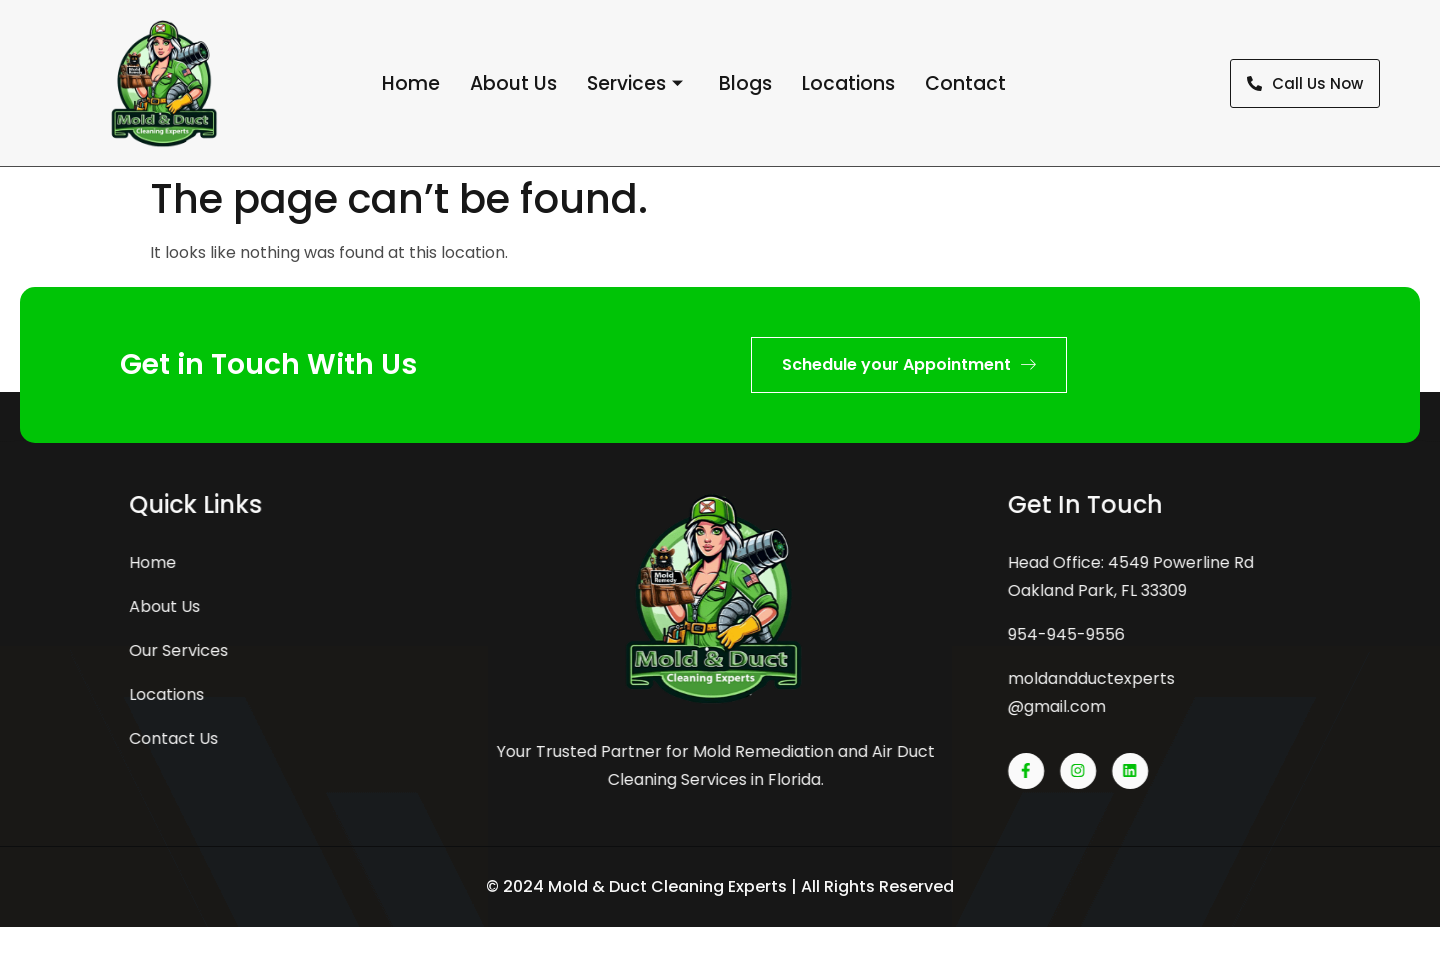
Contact (965, 83)
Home (411, 83)
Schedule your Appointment (909, 364)
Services (635, 84)
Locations (848, 83)
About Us (513, 83)
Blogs (745, 83)
